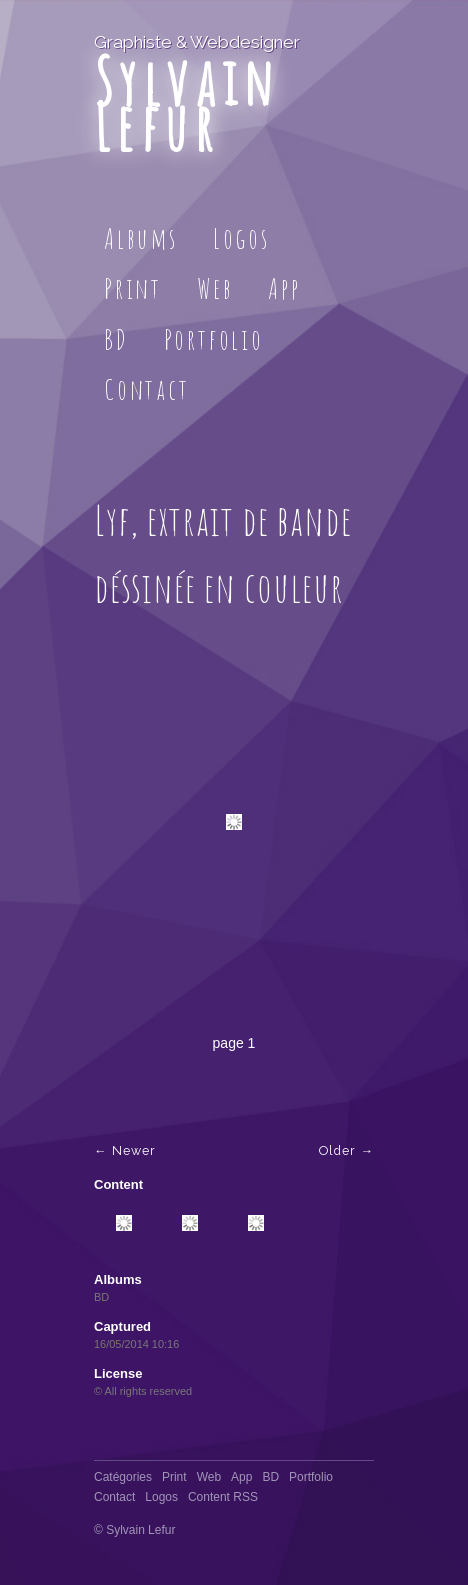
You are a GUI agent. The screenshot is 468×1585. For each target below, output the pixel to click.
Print (133, 288)
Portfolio (214, 339)
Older (337, 1150)
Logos (241, 238)
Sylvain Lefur (186, 104)
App (284, 288)
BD (116, 339)
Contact (147, 389)
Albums (141, 238)
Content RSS (223, 1497)
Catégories (123, 1477)
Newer (134, 1150)
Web (215, 288)
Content (118, 1184)
